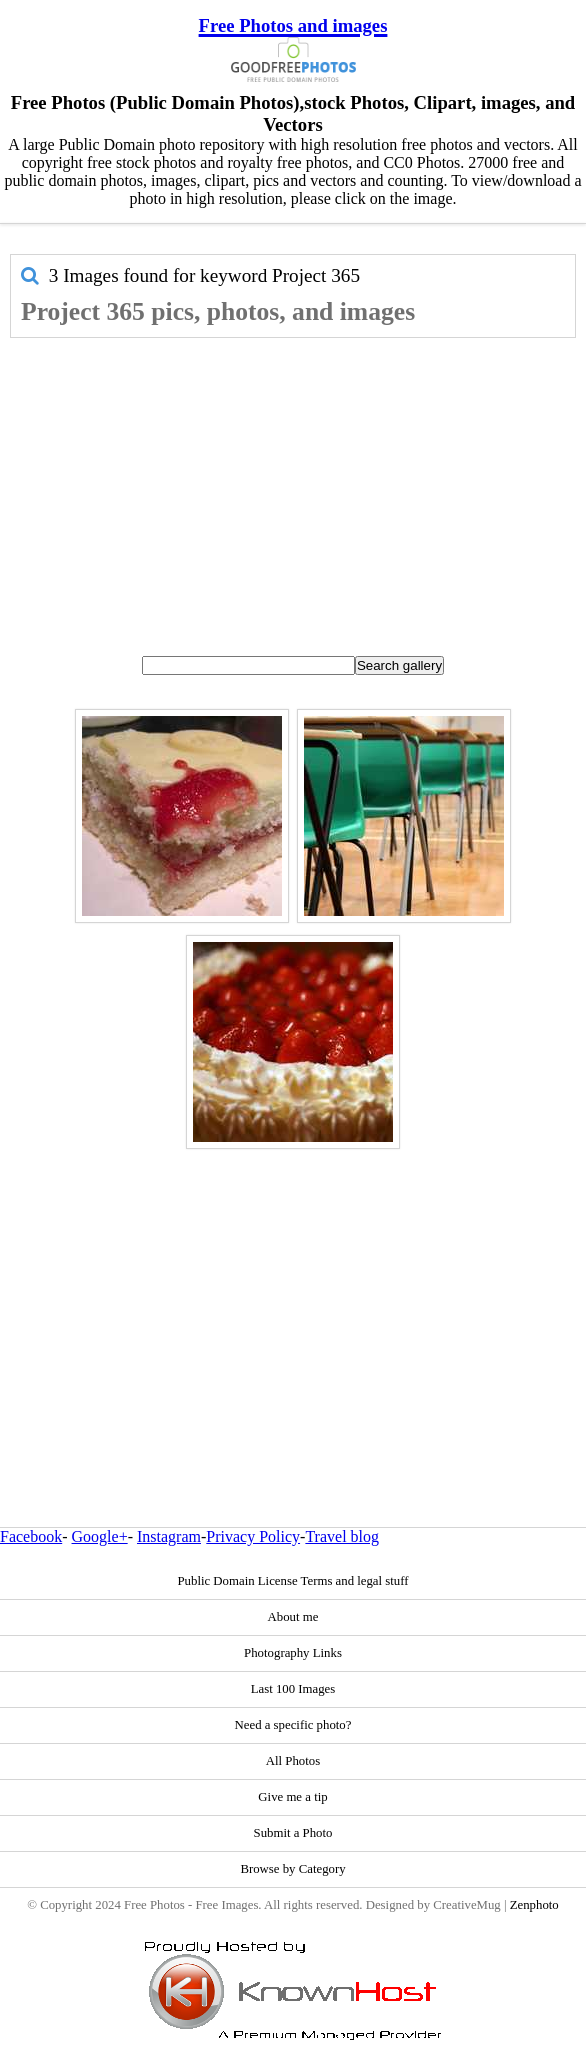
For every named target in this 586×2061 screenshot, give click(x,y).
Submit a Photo (293, 1833)
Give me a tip (292, 1797)
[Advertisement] (293, 488)
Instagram (169, 1536)
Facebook (31, 1536)
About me (293, 1617)
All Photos (293, 1761)
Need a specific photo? (293, 1725)
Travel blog (342, 1536)
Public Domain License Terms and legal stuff (292, 1581)
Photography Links (293, 1653)
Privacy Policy (253, 1536)
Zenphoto (534, 1905)
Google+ (100, 1536)
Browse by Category (292, 1869)
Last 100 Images (293, 1689)
